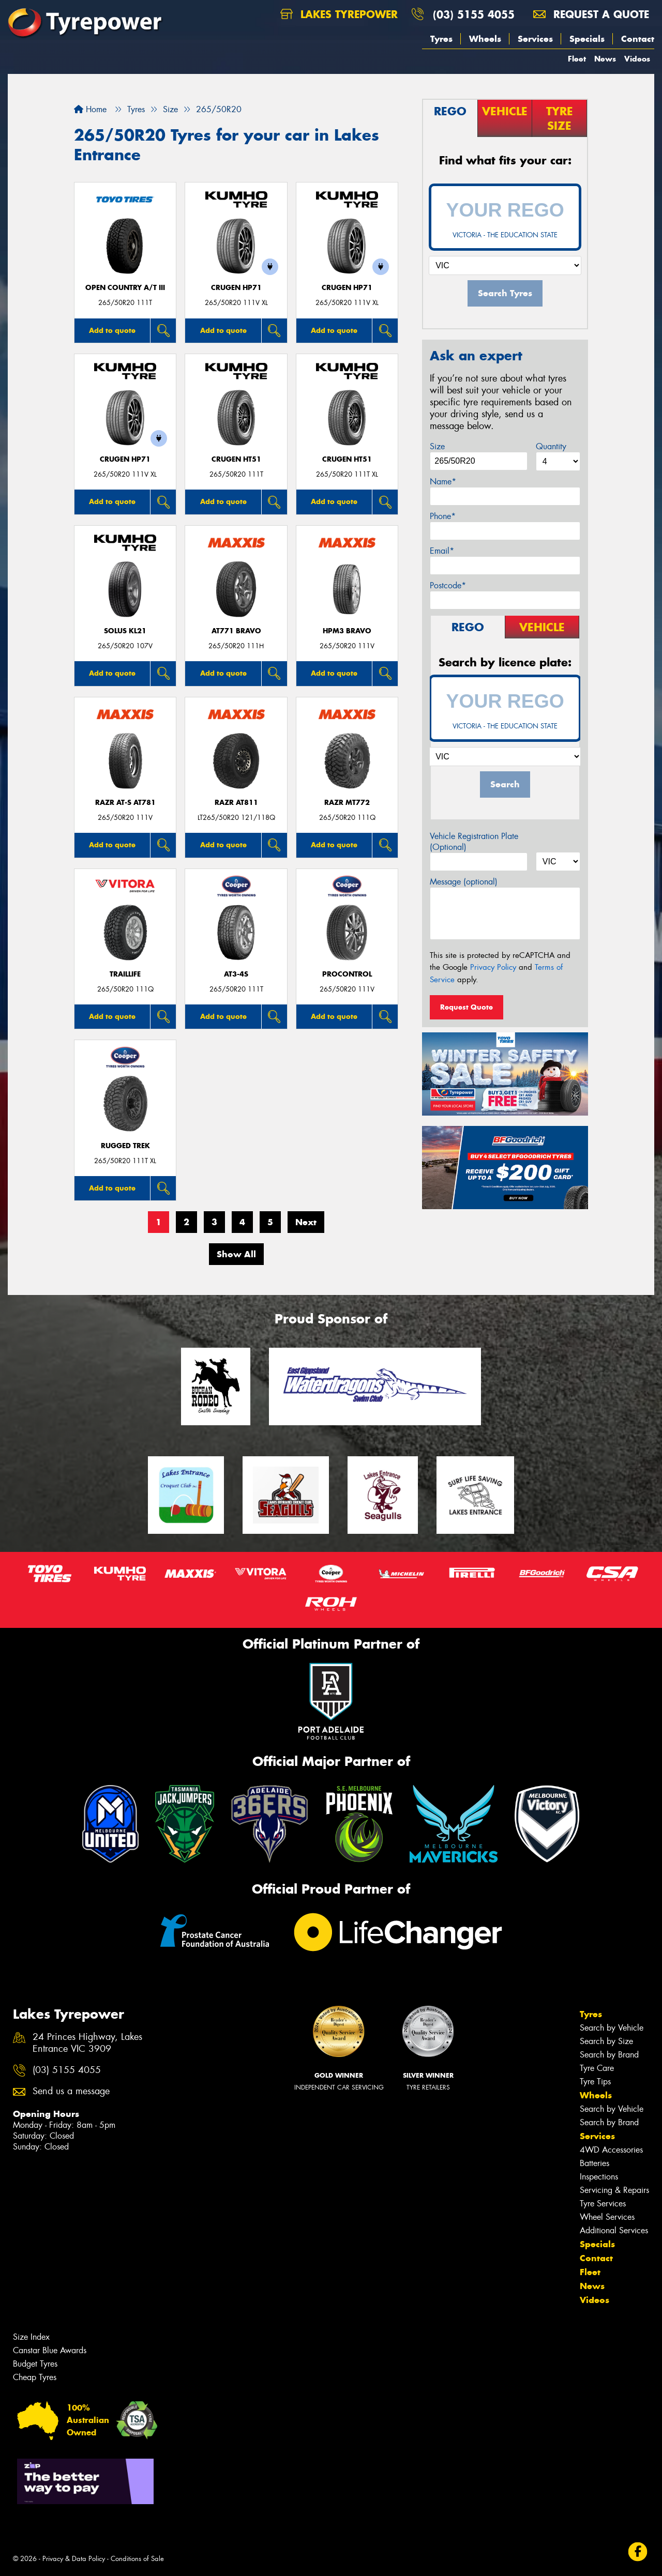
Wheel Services (607, 2217)
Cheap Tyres (34, 2377)
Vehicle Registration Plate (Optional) (474, 841)
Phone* (443, 516)
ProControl (347, 974)
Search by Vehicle (611, 2027)
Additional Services (614, 2230)
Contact (637, 38)
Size (437, 446)
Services (535, 38)
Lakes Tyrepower (339, 14)
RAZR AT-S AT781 (125, 802)
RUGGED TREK (125, 1145)
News (605, 59)
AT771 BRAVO (236, 631)
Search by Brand (609, 2054)
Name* (443, 481)
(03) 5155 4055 (474, 14)
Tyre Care (597, 2068)
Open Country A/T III (125, 287)
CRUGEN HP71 (236, 287)
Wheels (485, 38)
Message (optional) (464, 881)
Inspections (599, 2176)
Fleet (577, 59)
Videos (637, 59)
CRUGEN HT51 (236, 459)
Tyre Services (603, 2203)
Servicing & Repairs (614, 2190)
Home (90, 109)
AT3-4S (236, 974)
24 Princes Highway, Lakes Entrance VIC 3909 (87, 2043)
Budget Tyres (35, 2363)
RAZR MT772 (347, 802)
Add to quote (112, 330)
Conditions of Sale (137, 2558)
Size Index (31, 2336)
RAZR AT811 (236, 802)
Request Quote (466, 1007)
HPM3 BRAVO (347, 631)
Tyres (441, 38)
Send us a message (71, 2091)
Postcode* (448, 585)
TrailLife (125, 974)
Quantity (551, 446)
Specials (587, 38)
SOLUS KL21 (125, 631)
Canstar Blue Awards (49, 2350)
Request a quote (591, 14)
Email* (442, 550)
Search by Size (606, 2041)
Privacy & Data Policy (73, 2558)
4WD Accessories (611, 2149)
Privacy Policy (493, 967)
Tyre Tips (595, 2081)
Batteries (594, 2163)
